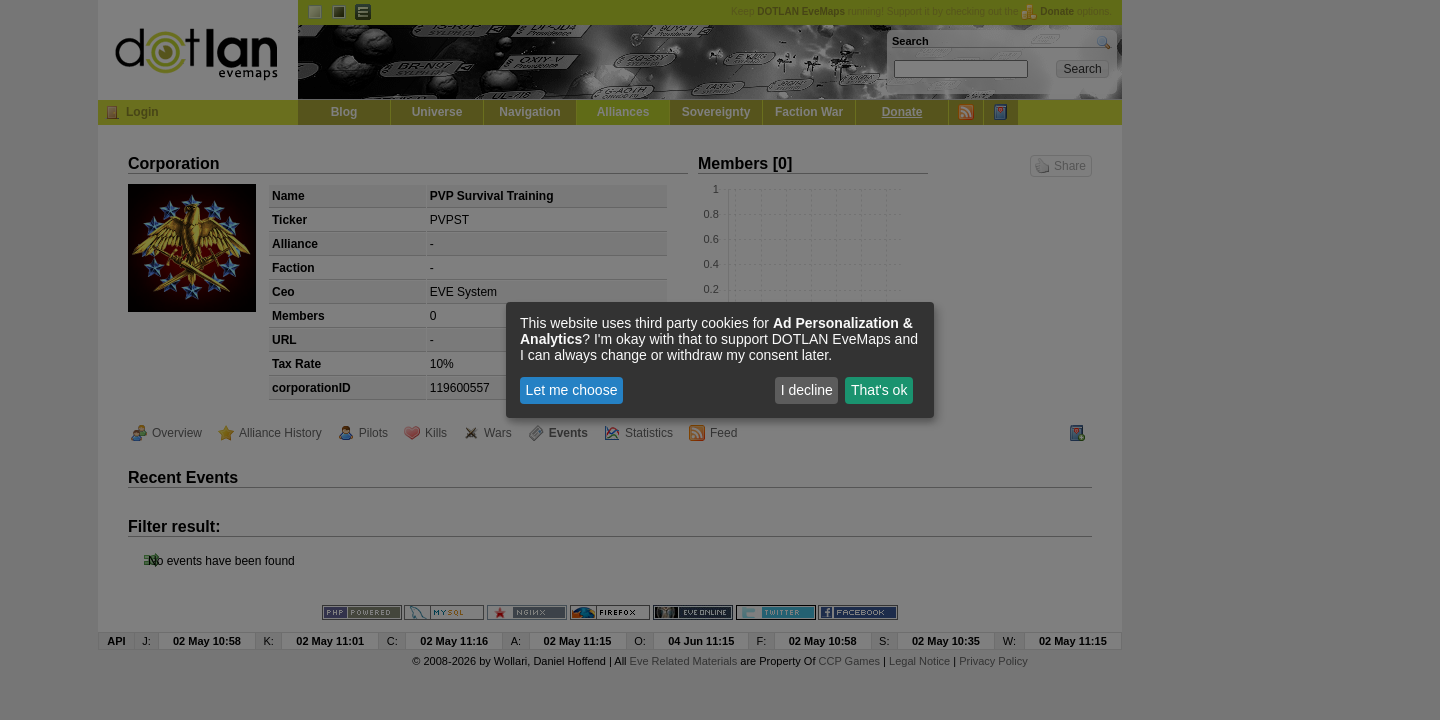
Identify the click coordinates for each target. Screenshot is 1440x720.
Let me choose (572, 390)
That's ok (879, 390)
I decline (807, 390)
